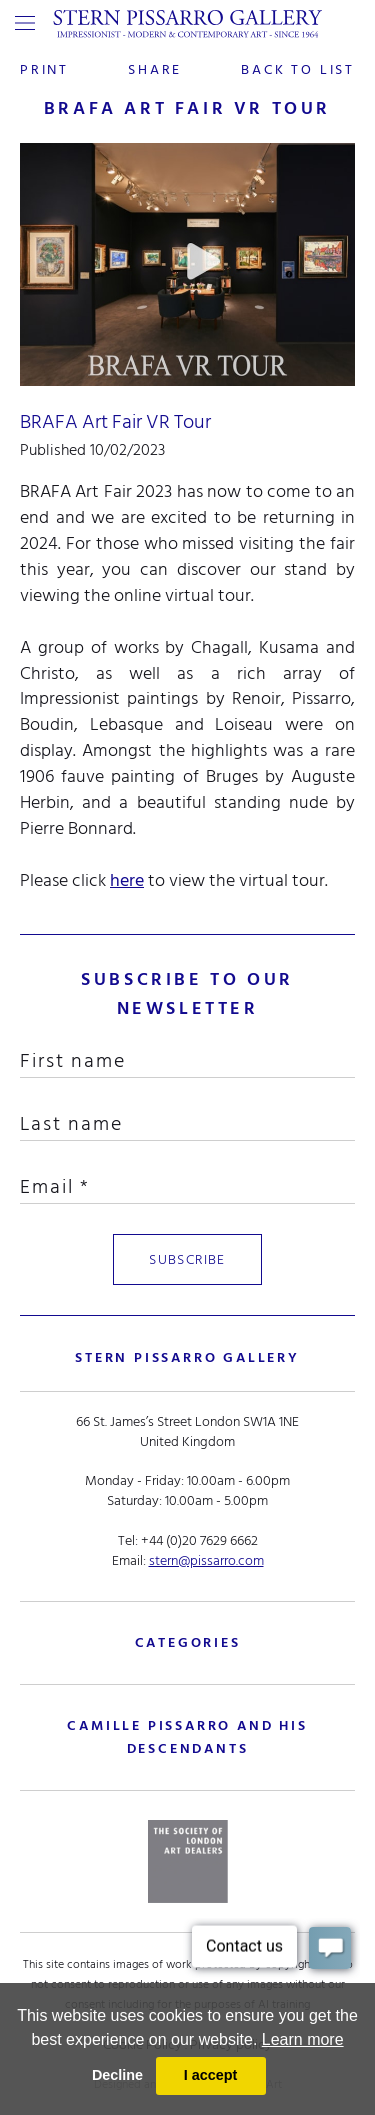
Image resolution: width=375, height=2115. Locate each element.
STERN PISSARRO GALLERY (187, 1357)
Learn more (303, 2039)
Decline (117, 2075)
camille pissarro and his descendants (187, 1737)
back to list (298, 69)
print (44, 69)
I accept (211, 2075)
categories (188, 1642)
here (127, 880)
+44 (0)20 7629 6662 (199, 1540)
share (155, 69)
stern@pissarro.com (206, 1560)
